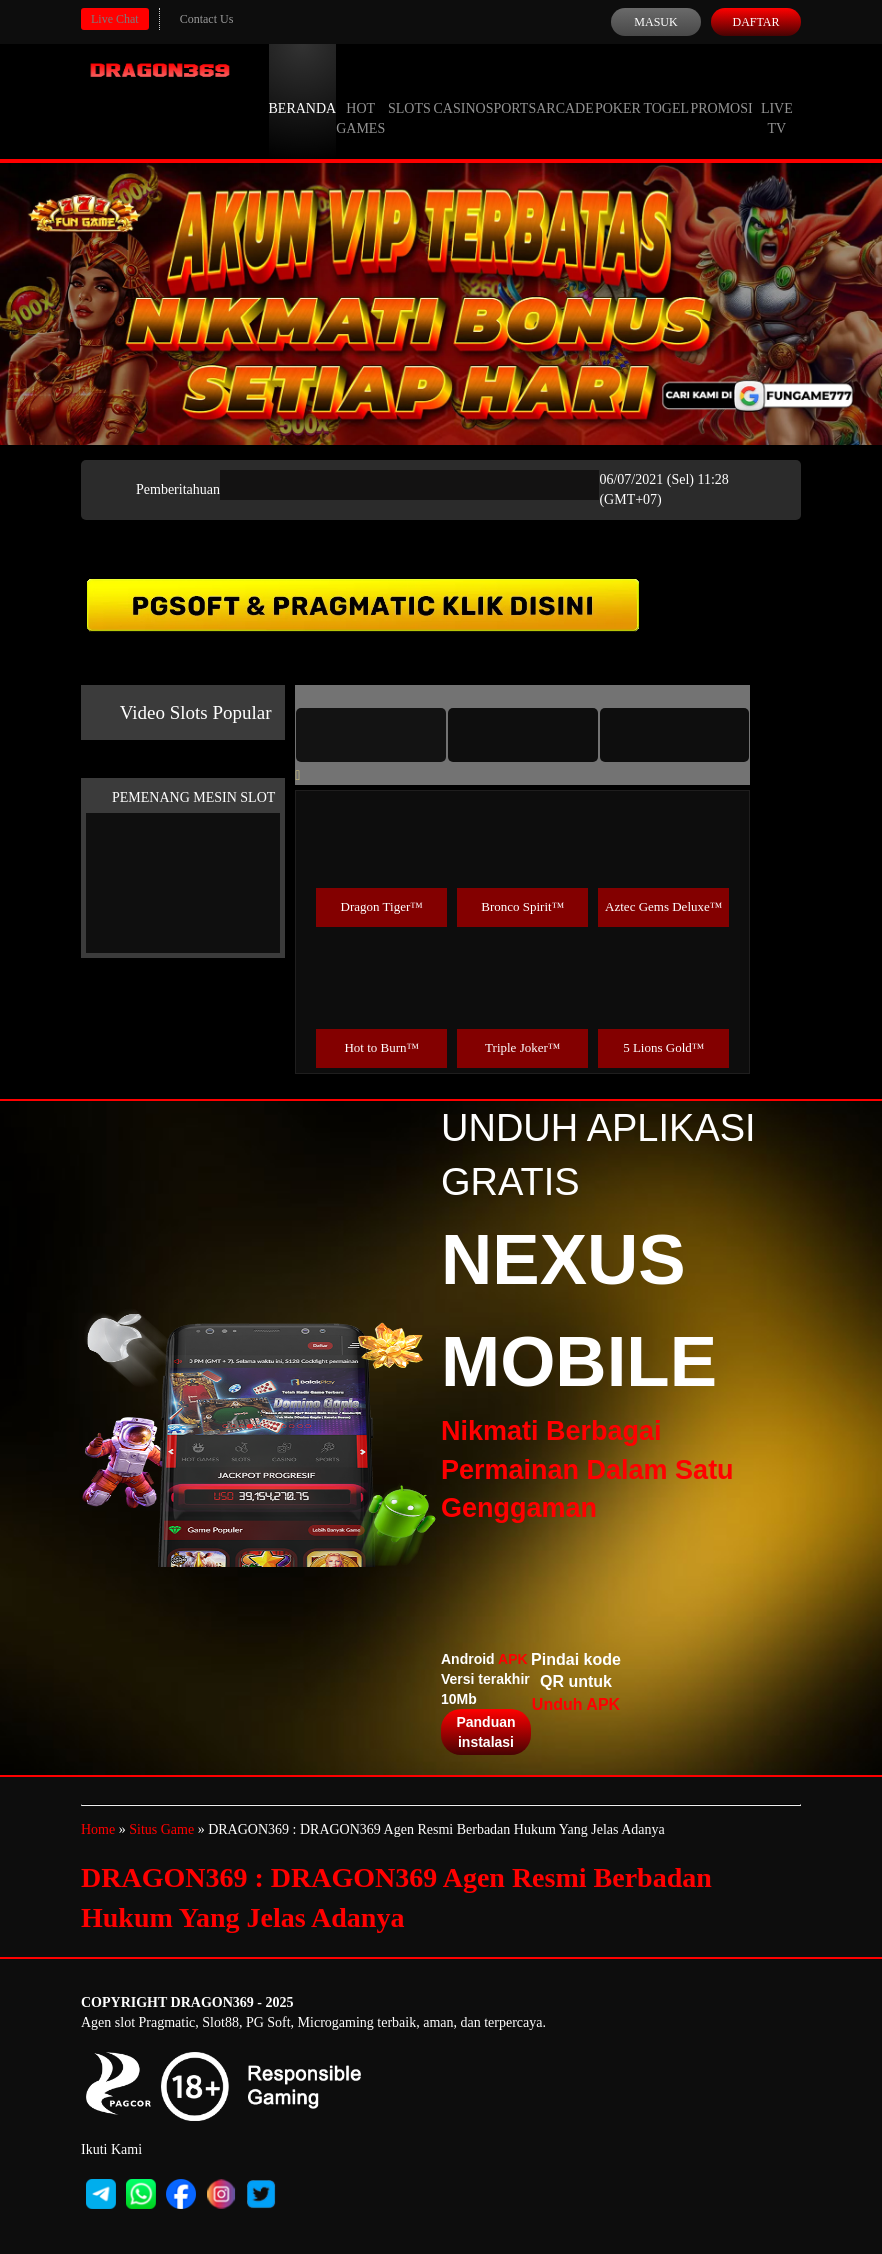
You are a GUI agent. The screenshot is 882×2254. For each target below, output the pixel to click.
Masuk (655, 22)
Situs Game (161, 1829)
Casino (460, 90)
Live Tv (777, 100)
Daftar (755, 22)
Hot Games (360, 100)
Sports (511, 90)
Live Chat (115, 19)
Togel (666, 90)
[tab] (371, 735)
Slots (409, 90)
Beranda (303, 90)
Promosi (721, 90)
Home (98, 1829)
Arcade (565, 90)
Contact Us (207, 19)
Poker (618, 90)
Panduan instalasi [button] (485, 1732)
